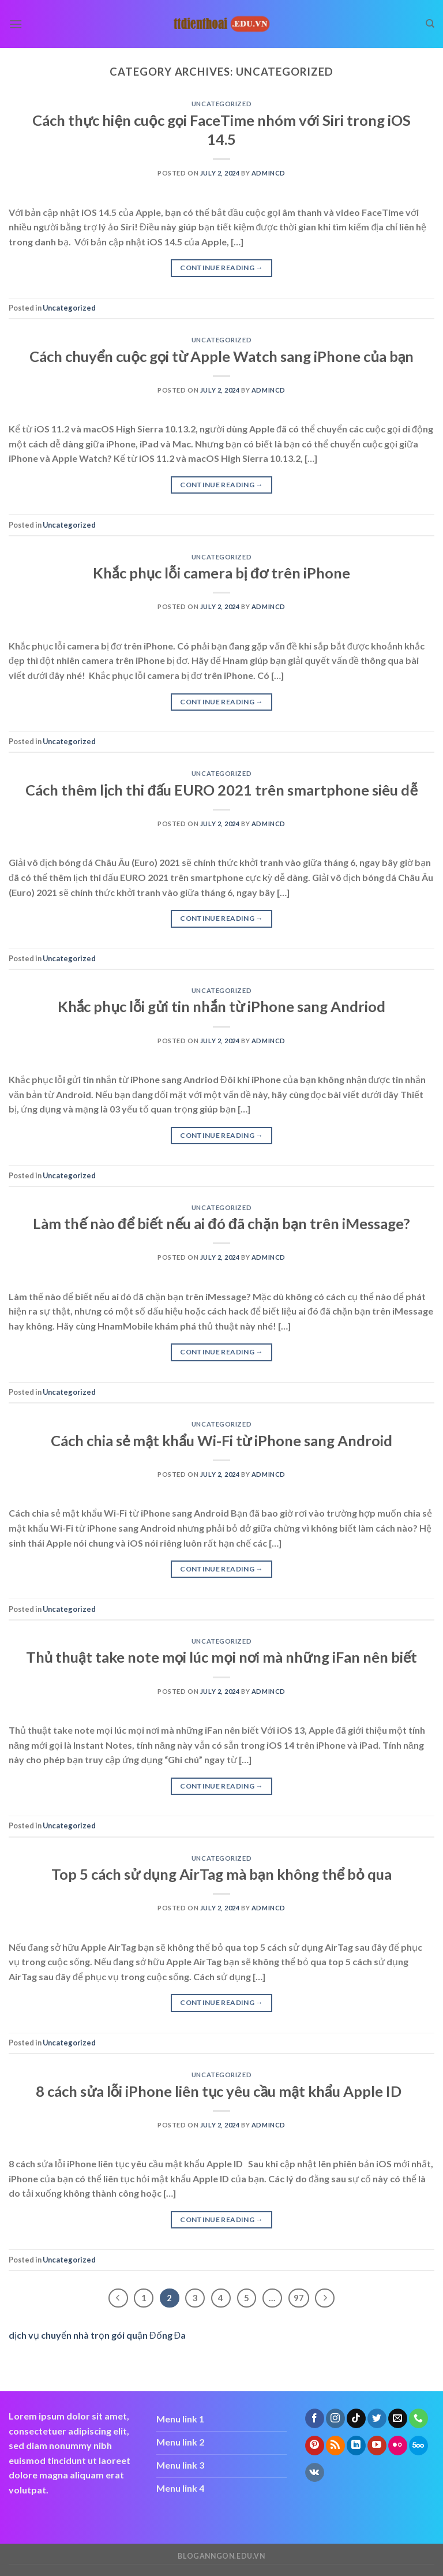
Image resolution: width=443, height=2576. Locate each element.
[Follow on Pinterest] (314, 2445)
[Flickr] (397, 2445)
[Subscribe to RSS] (335, 2445)
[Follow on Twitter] (376, 2418)
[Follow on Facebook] (314, 2418)
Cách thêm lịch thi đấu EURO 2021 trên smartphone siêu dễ (221, 789)
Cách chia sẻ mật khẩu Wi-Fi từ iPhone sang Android (221, 1440)
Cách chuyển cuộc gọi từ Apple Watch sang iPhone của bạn (221, 356)
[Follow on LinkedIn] (356, 2445)
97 (299, 2298)
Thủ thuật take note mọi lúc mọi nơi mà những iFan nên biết (221, 1657)
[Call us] (418, 2418)
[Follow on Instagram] (335, 2418)
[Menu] (15, 24)
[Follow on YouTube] (376, 2445)
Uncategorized (221, 103)
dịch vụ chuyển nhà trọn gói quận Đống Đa (97, 2334)
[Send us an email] (397, 2418)
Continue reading (221, 267)
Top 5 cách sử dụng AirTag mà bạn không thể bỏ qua (221, 1874)
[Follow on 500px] (418, 2445)
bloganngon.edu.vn (221, 2556)
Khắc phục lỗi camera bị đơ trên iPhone (221, 572)
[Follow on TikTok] (356, 2418)
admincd (268, 173)
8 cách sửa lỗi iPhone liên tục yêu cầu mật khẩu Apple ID (221, 2091)
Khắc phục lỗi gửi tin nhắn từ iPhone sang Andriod (222, 1006)
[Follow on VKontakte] (314, 2472)
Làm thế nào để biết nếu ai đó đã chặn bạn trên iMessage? (221, 1223)
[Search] (430, 24)
